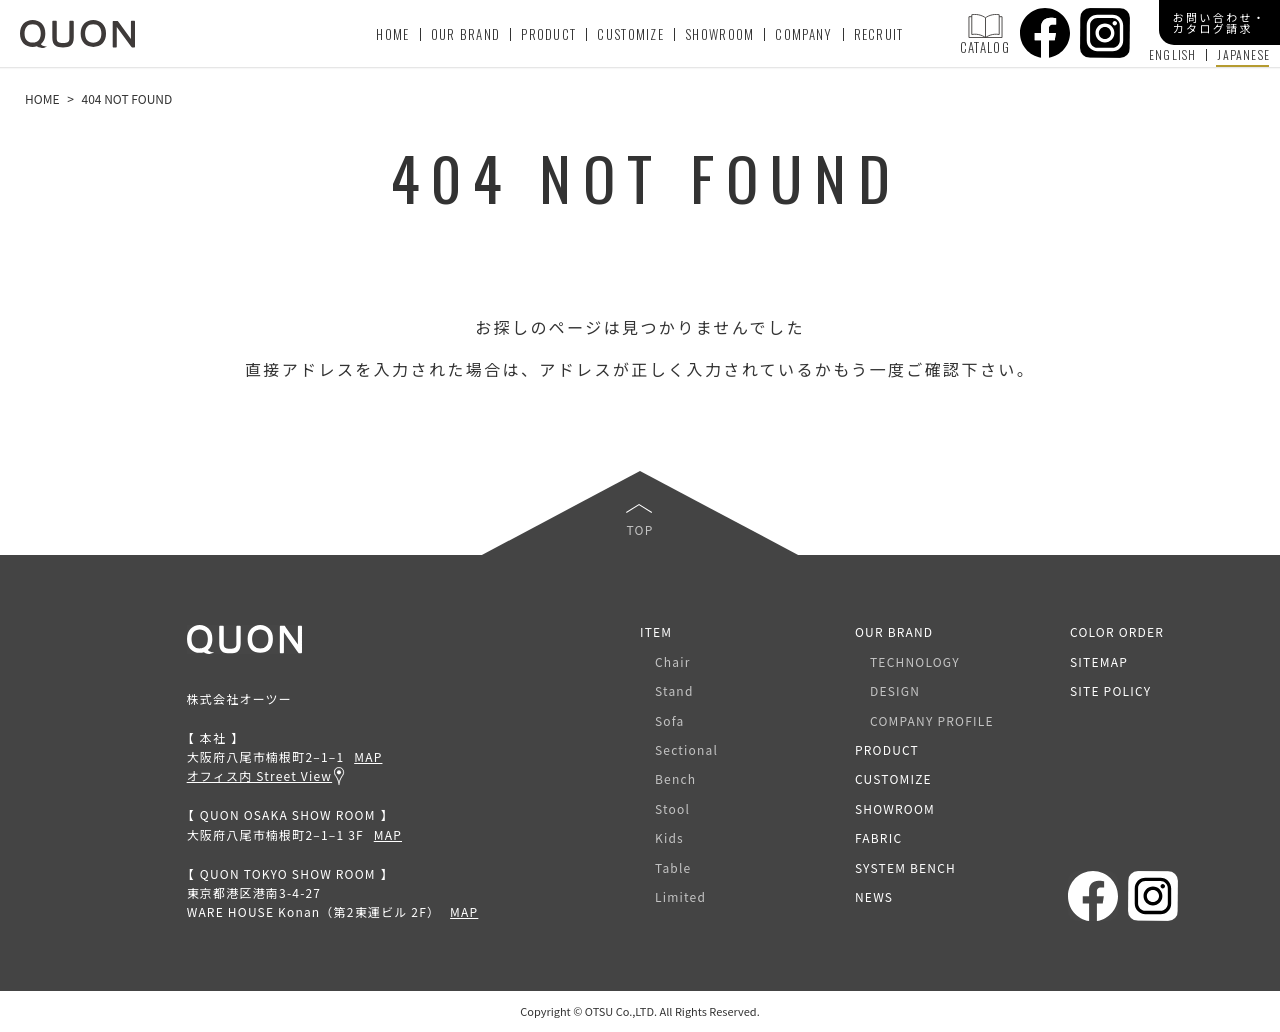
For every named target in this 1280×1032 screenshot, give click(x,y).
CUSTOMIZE (630, 34)
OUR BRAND (466, 34)
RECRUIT (879, 34)
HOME (392, 34)
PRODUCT (548, 34)
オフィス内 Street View (260, 775)
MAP (368, 756)
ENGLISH (1172, 55)
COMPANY (803, 34)
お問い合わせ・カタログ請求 (1220, 22)
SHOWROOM (719, 34)
